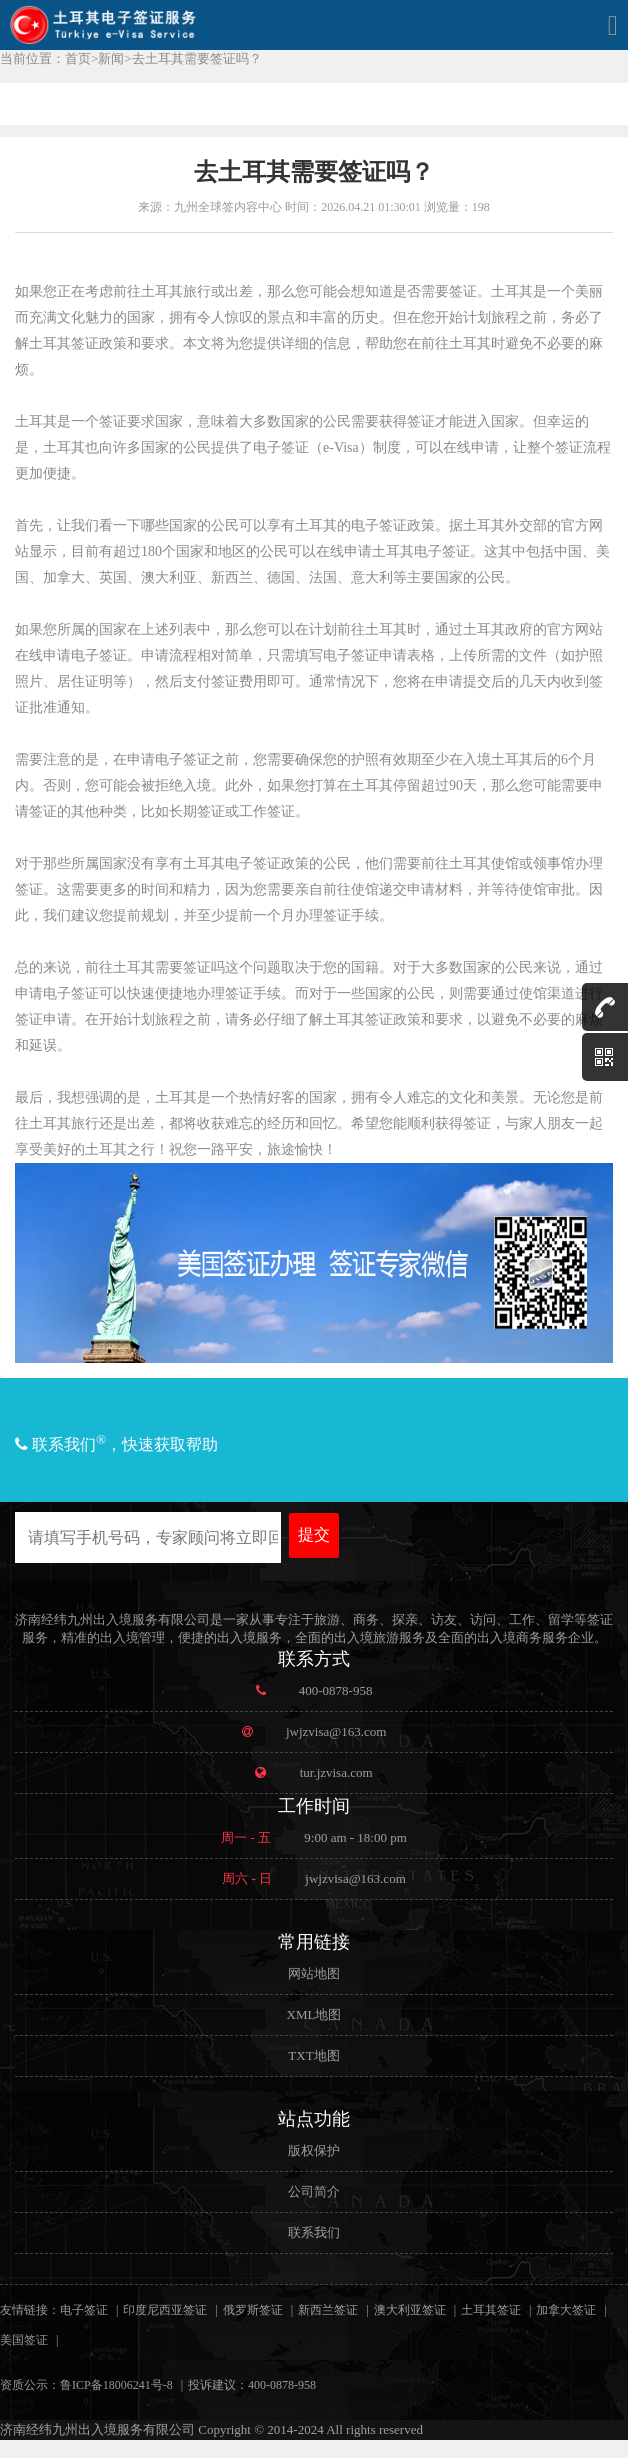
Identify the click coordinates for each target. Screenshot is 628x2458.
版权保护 (314, 2150)
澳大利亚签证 (410, 2310)
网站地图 (314, 1973)
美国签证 (24, 2340)
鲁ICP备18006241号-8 (116, 2385)
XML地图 (314, 2014)
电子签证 (84, 2310)
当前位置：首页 (45, 58)
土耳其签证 (491, 2310)
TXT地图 (313, 2055)
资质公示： (30, 2385)
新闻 (111, 58)
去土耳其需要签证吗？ (197, 58)
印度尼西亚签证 (165, 2310)
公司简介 (314, 2191)
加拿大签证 (566, 2310)
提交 (314, 1534)
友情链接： (30, 2310)
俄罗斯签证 (253, 2310)
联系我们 (314, 2232)
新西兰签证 (328, 2310)
